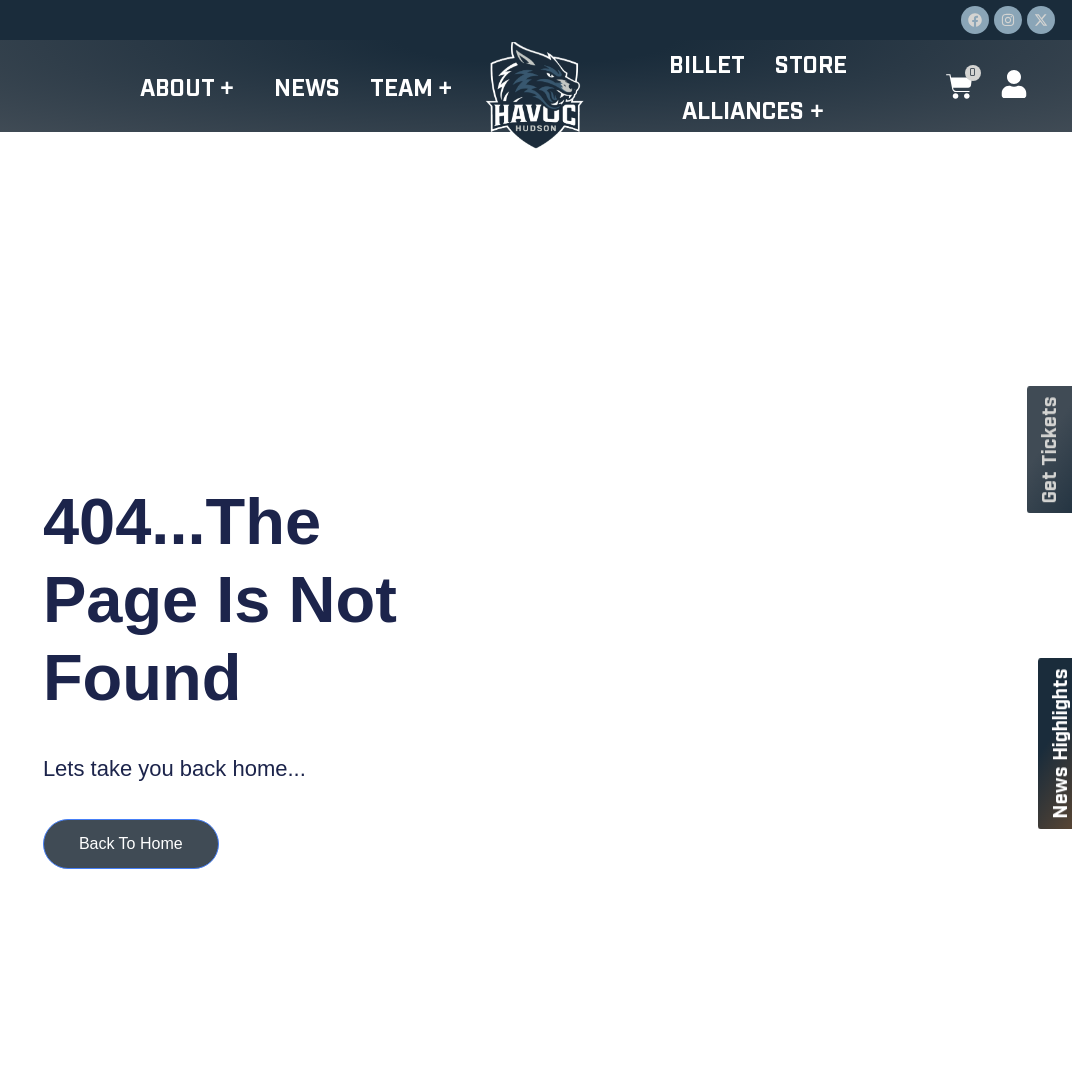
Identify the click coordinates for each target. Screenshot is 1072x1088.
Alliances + (757, 109)
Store (811, 63)
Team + (416, 86)
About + (191, 86)
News (307, 86)
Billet (707, 63)
